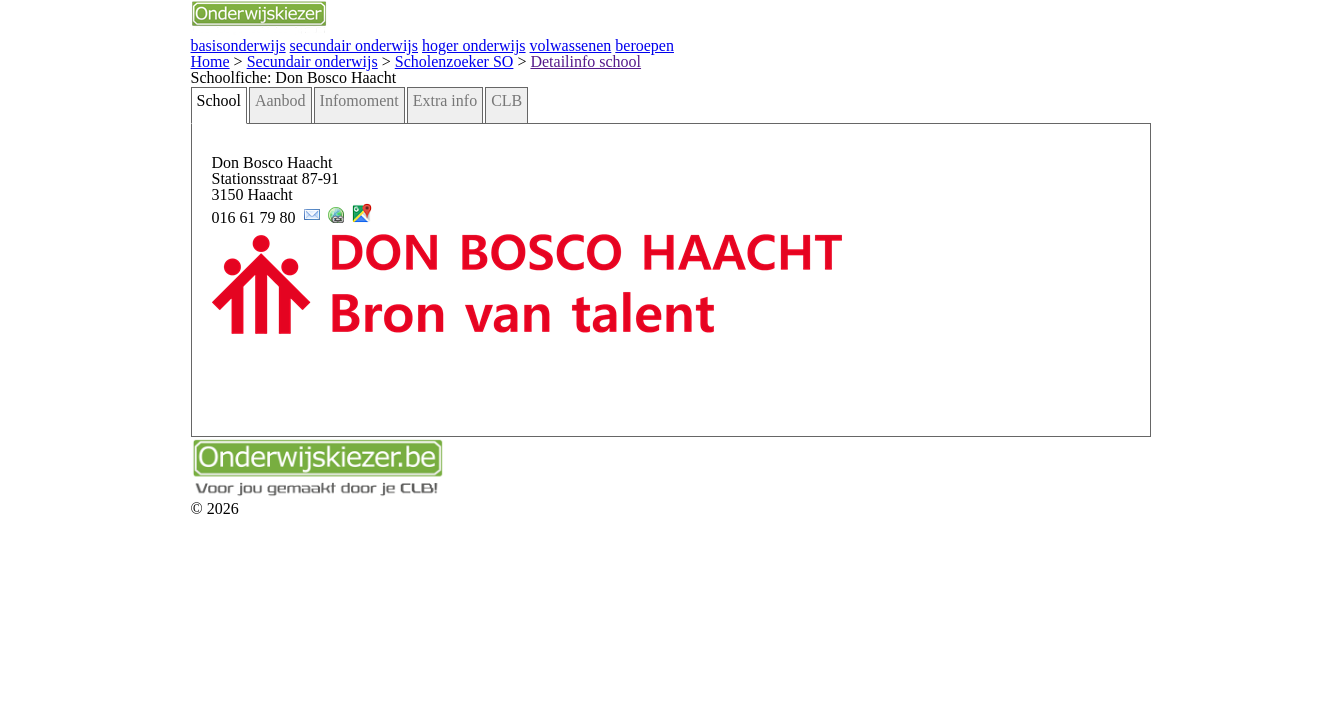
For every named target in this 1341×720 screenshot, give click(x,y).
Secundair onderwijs (173, 57)
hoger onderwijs (309, 43)
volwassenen (391, 43)
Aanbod (149, 120)
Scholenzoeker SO (293, 57)
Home (88, 57)
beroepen (456, 43)
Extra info (290, 120)
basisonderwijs (111, 43)
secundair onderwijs (208, 43)
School (96, 120)
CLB (342, 120)
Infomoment (217, 120)
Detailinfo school (403, 57)
